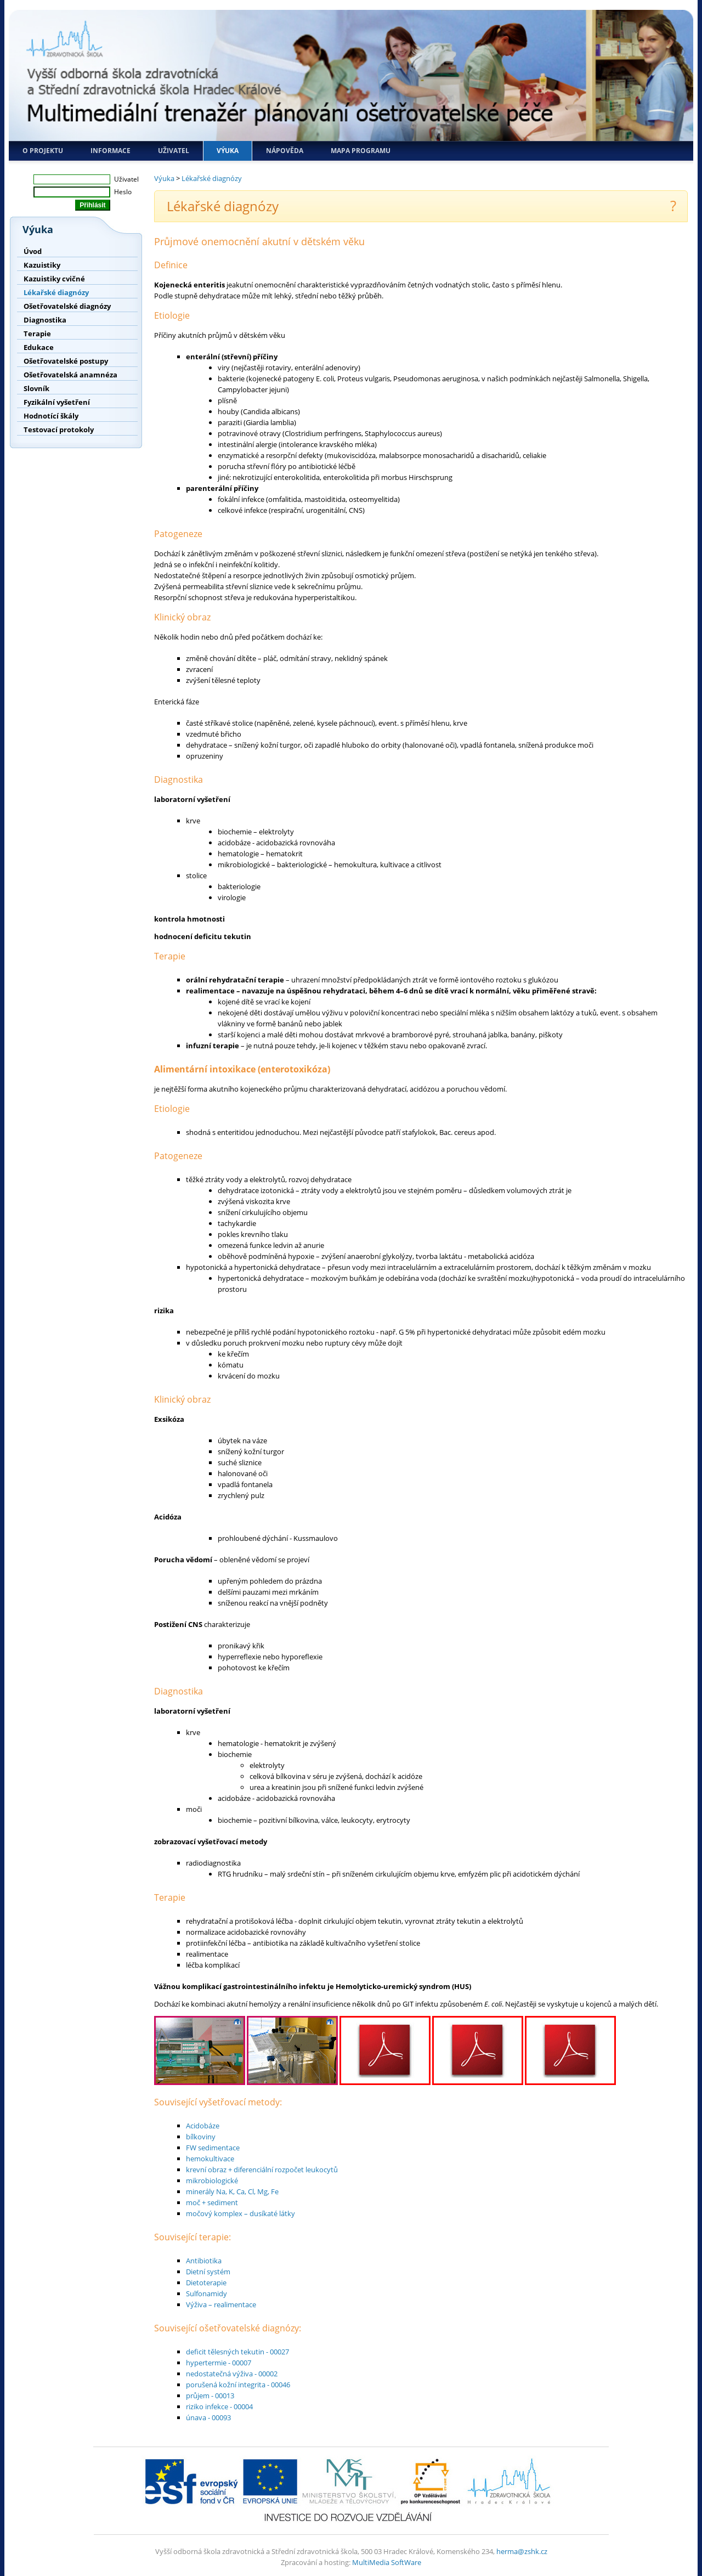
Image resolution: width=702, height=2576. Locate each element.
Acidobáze (202, 2126)
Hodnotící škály (51, 416)
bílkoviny (201, 2137)
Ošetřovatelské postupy (66, 361)
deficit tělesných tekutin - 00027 (237, 2352)
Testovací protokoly (59, 429)
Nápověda (284, 150)
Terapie (37, 333)
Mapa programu (360, 150)
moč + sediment (212, 2202)
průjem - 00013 (210, 2395)
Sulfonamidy (206, 2293)
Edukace (39, 347)
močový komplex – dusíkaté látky (240, 2213)
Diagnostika (45, 320)
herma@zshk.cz (521, 2551)
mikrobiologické (212, 2180)
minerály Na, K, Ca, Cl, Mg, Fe (232, 2191)
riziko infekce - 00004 (219, 2406)
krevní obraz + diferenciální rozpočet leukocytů (262, 2169)
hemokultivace (210, 2158)
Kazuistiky (42, 265)
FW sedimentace (213, 2148)
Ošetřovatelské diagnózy (67, 306)
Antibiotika (204, 2261)
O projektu (42, 150)
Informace (110, 150)
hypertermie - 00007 (218, 2363)
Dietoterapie (206, 2282)
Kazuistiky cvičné (54, 279)
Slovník (36, 388)
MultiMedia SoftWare (386, 2562)
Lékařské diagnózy (56, 292)
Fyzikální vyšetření (57, 402)
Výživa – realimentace (221, 2304)
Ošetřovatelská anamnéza (70, 375)
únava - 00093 (208, 2417)
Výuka (228, 150)
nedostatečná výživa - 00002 (232, 2374)
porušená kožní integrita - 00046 (238, 2384)
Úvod (33, 251)
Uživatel (173, 150)
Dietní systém (208, 2271)
